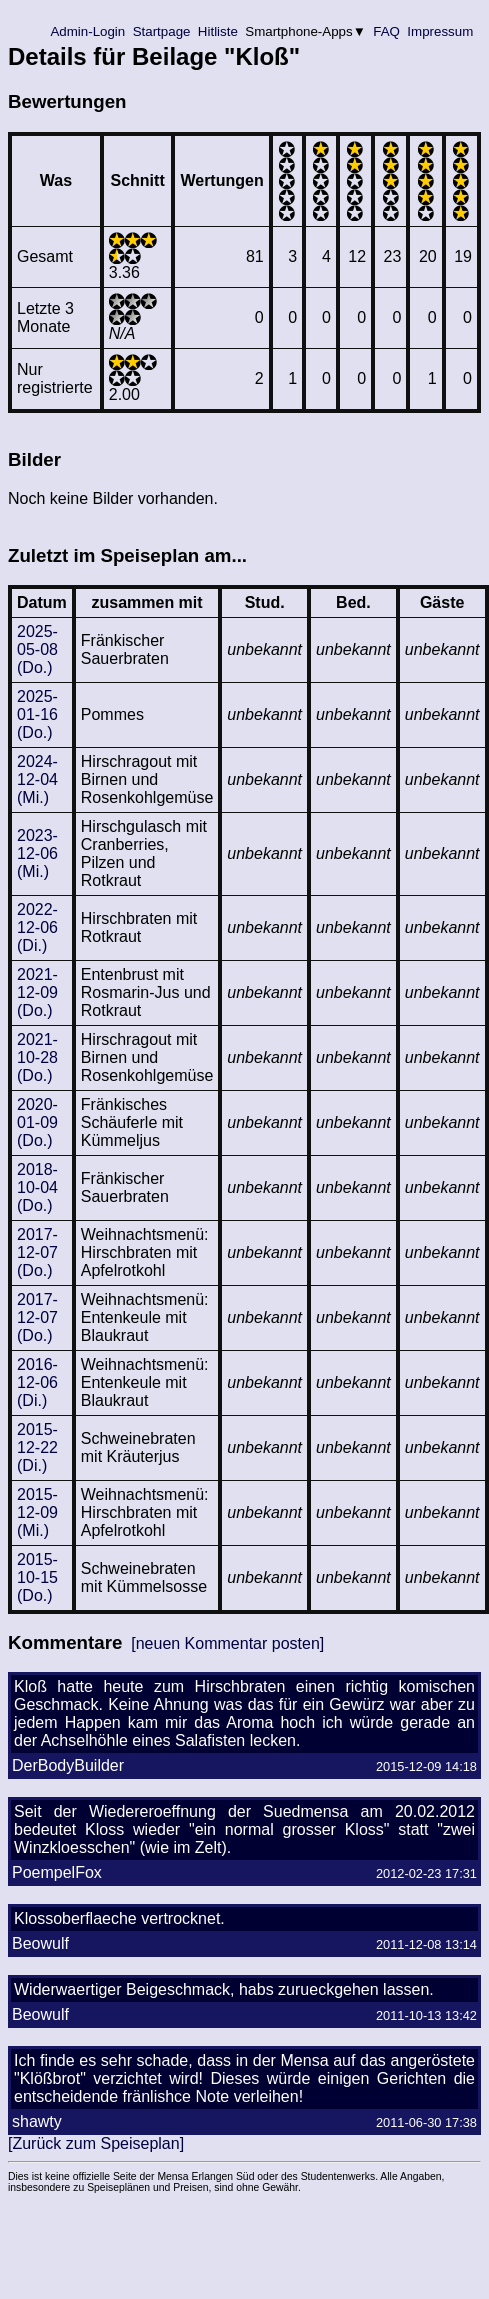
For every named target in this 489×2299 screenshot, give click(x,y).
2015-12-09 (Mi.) (37, 1512)
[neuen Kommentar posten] (227, 1643)
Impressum (440, 31)
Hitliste (217, 31)
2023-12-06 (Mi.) (37, 853)
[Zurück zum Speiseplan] (96, 2143)
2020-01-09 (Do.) (37, 1122)
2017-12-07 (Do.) (37, 1252)
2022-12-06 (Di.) (37, 927)
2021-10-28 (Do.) (37, 1057)
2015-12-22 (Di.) (37, 1447)
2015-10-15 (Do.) (37, 1577)
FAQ (387, 31)
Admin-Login (88, 31)
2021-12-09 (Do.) (37, 992)
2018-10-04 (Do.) (37, 1187)
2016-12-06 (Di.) (37, 1382)
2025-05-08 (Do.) (37, 649)
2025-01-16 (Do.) (37, 714)
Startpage (161, 31)
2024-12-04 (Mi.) (37, 779)
